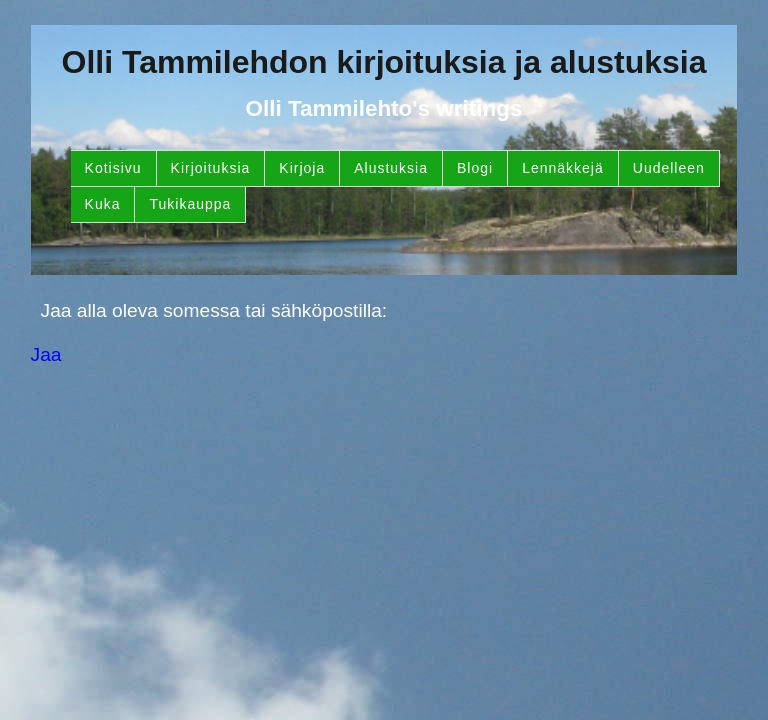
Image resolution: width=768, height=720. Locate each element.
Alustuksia (391, 168)
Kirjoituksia (211, 168)
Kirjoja (302, 168)
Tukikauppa (190, 204)
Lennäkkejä (563, 168)
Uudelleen (669, 168)
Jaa (46, 354)
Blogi (475, 168)
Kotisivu (113, 168)
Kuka (103, 204)
